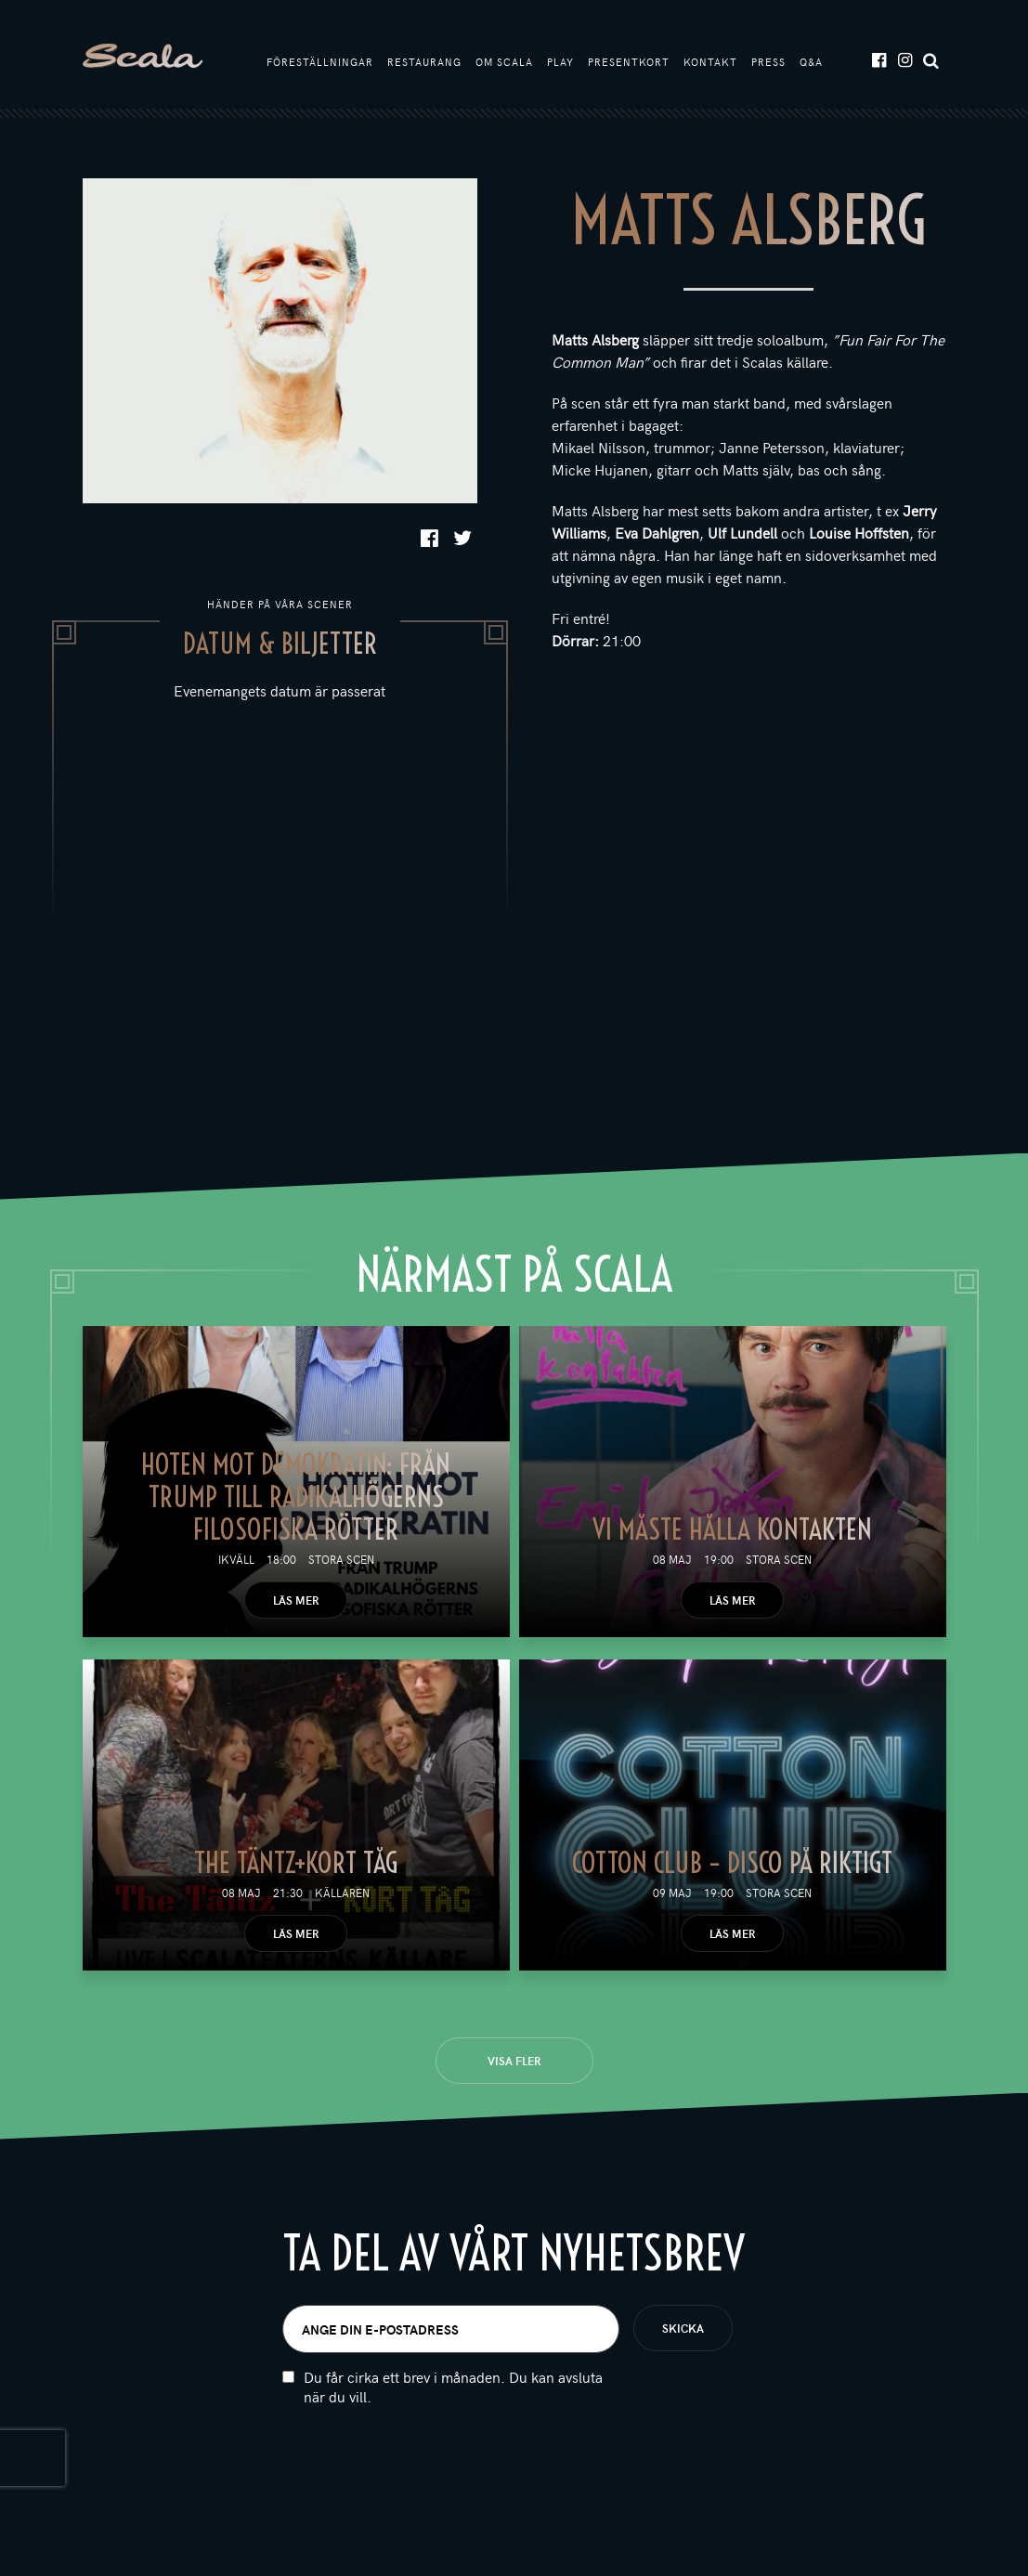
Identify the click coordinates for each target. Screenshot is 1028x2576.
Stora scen (341, 1562)
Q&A (811, 63)
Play (560, 63)
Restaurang (424, 63)
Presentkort (629, 63)
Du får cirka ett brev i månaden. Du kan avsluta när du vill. (453, 2389)
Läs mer (296, 1602)
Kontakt (710, 63)
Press (768, 63)
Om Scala (504, 63)
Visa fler (514, 2063)
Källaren (342, 1895)
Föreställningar (320, 63)
